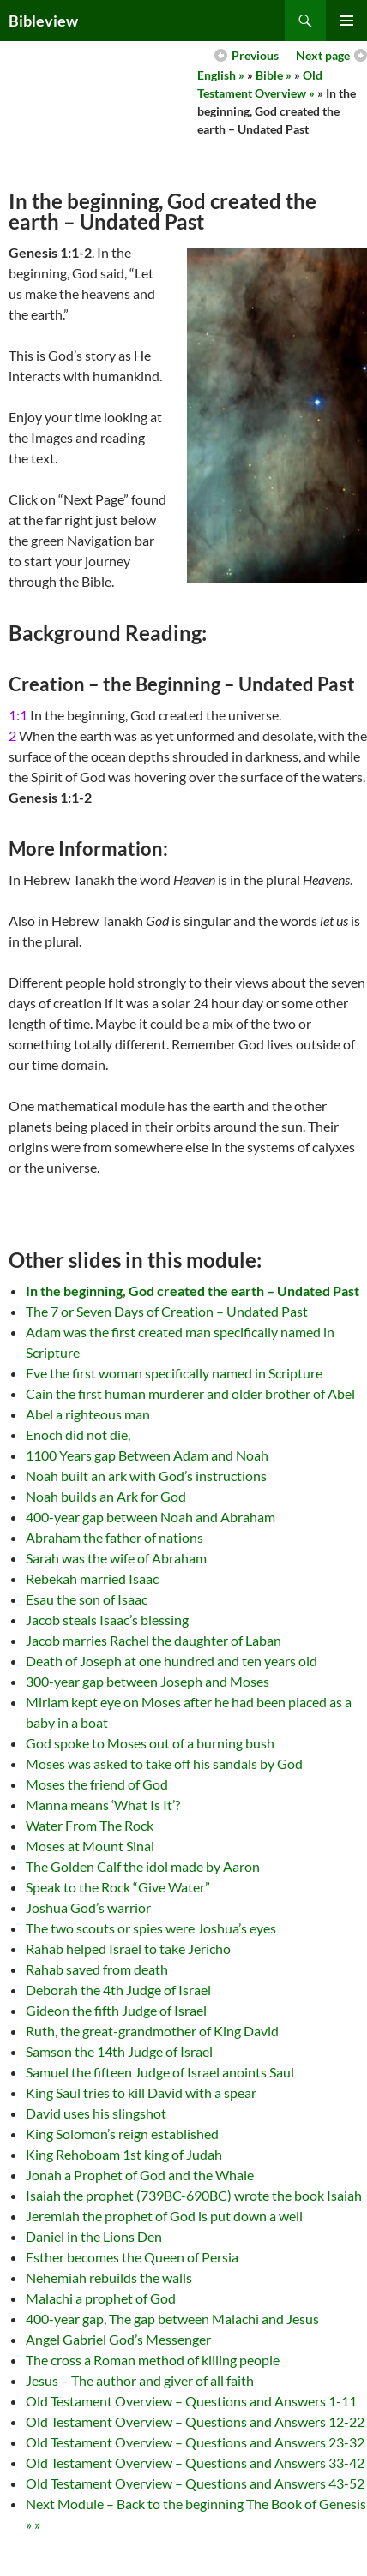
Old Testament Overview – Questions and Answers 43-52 (195, 2483)
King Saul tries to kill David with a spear (141, 2092)
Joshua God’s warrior (88, 1907)
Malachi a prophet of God (101, 2298)
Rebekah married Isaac (92, 1578)
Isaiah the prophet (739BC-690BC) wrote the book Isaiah (194, 2195)
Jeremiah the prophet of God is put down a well (164, 2216)
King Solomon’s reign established (122, 2133)
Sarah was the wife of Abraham (116, 1558)
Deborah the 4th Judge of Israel (118, 1989)
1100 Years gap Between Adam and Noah (147, 1455)
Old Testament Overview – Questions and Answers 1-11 (191, 2401)
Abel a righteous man (88, 1414)
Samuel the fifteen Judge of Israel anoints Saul (160, 2072)
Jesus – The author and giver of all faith (140, 2380)
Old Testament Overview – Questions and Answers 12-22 (195, 2421)
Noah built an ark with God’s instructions (146, 1475)
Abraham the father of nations (114, 1537)
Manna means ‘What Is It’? (103, 1804)
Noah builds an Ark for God (106, 1496)
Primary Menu (346, 20)
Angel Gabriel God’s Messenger (118, 2339)
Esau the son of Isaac (86, 1599)
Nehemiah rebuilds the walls (109, 2277)
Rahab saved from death (97, 1969)
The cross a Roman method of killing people (153, 2360)
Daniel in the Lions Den (94, 2236)
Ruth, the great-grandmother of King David (152, 2031)
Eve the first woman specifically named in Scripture (174, 1373)
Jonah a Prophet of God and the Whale (140, 2175)
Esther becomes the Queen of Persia (132, 2257)
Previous (255, 55)
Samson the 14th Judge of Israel (119, 2051)
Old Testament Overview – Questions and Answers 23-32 (195, 2442)
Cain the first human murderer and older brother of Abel (190, 1393)
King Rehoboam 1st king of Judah (124, 2154)
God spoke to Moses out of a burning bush (150, 1743)
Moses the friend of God (97, 1784)
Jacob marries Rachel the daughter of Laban (153, 1640)
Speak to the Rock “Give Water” (118, 1887)
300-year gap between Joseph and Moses (147, 1681)
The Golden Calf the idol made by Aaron (143, 1866)
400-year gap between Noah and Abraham (150, 1517)
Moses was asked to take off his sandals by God (164, 1763)
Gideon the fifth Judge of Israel (116, 2010)
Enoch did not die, (78, 1434)
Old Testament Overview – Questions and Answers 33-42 (195, 2462)
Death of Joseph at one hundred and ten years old (171, 1661)
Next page (323, 55)
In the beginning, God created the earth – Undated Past (192, 1290)
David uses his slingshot (96, 2113)
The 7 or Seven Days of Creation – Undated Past (167, 1311)
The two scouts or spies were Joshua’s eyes (151, 1928)
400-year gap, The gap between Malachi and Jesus (172, 2318)
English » (220, 75)
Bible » (274, 75)
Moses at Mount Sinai (90, 1846)
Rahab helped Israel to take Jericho (128, 1948)
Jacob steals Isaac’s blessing (107, 1619)
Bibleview (43, 20)
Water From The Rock (89, 1825)
